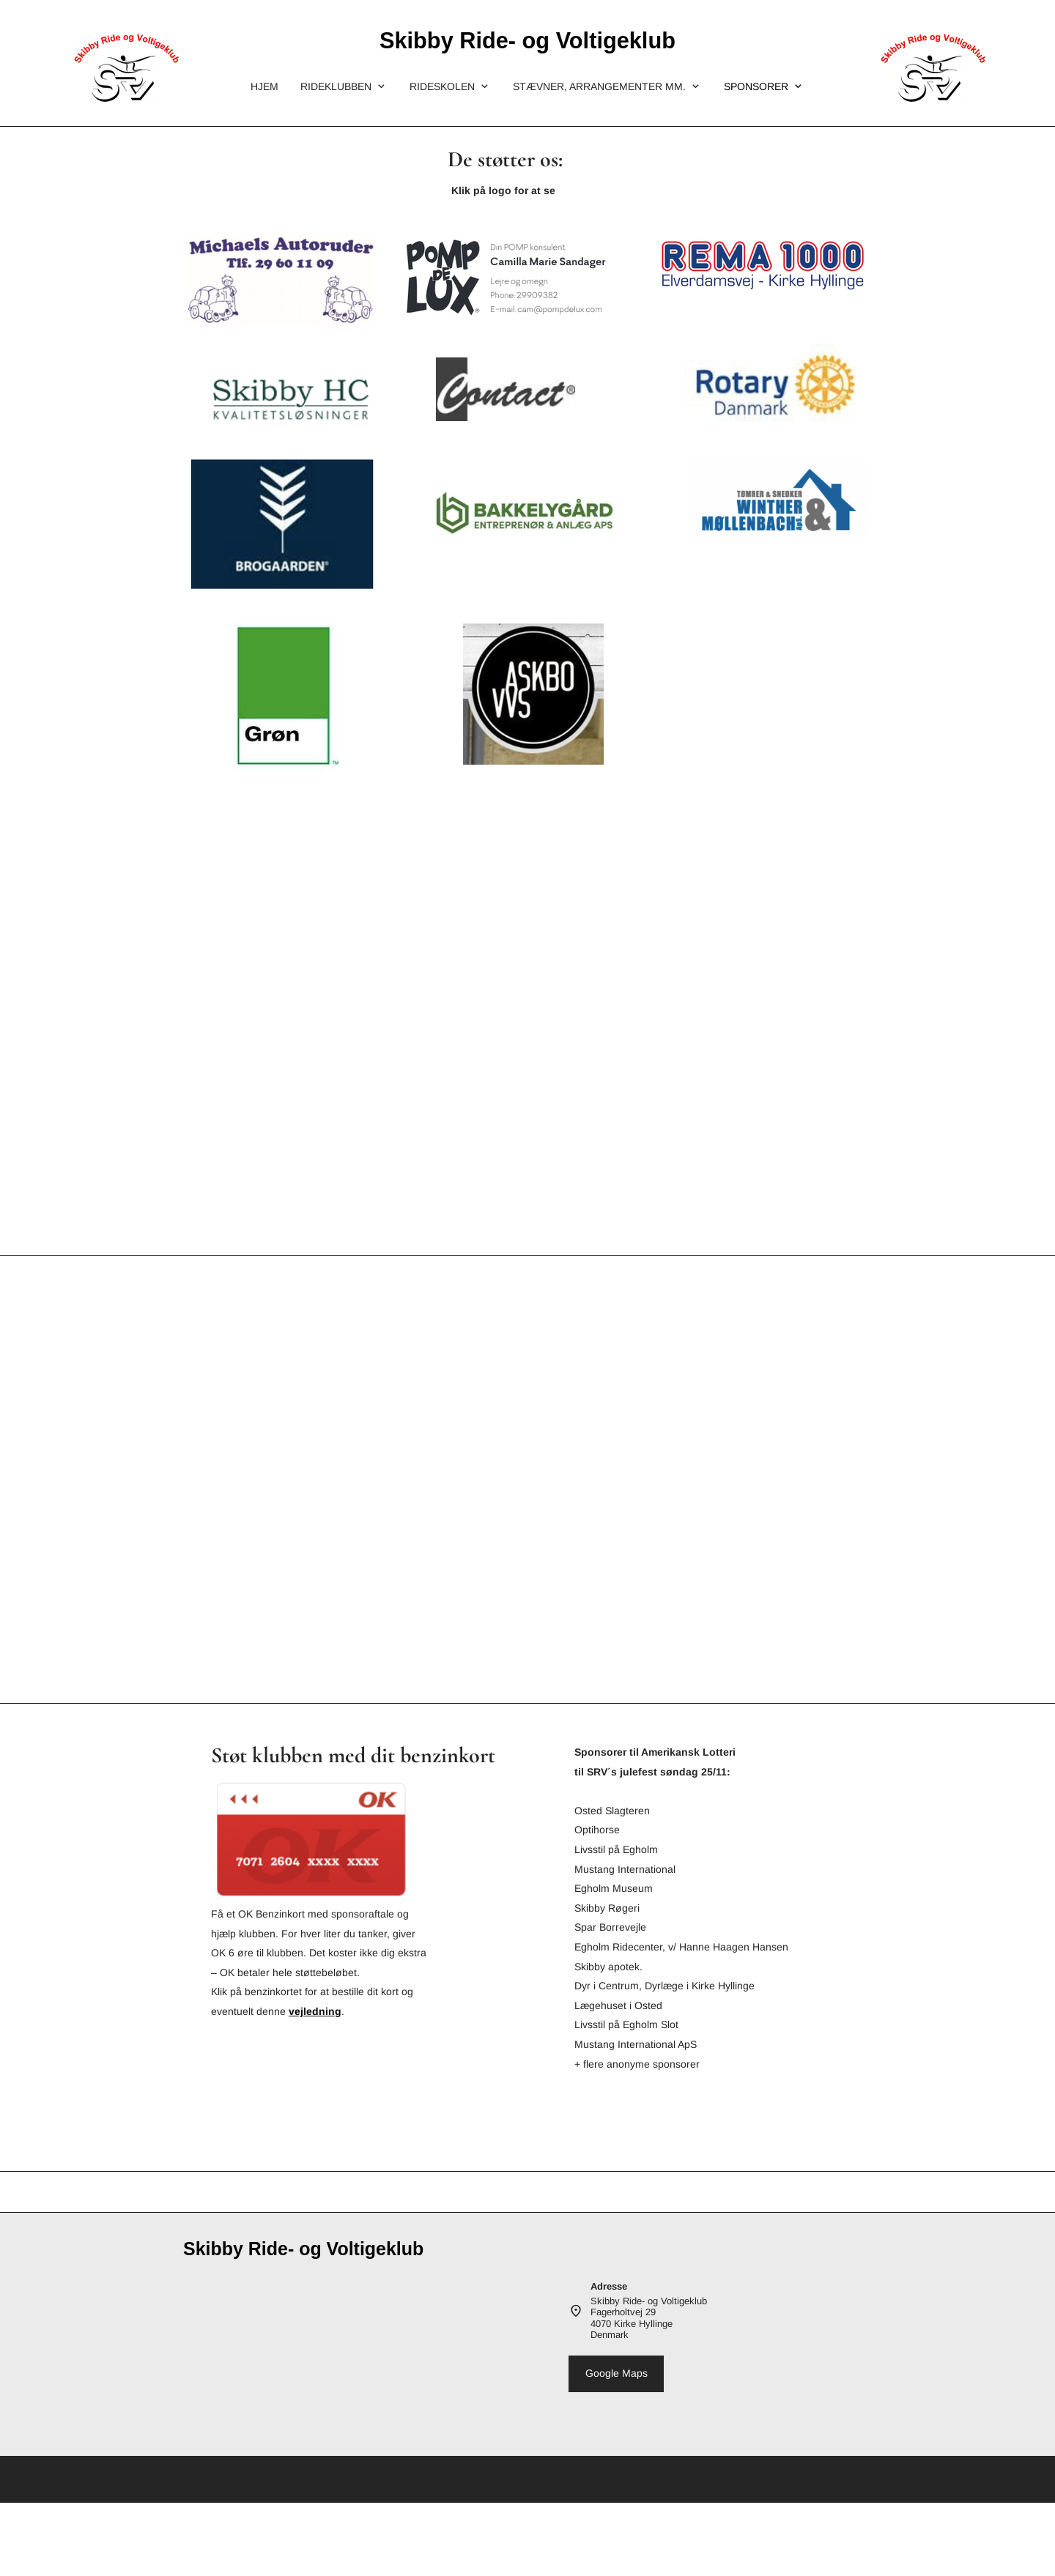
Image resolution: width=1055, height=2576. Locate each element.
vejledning (315, 2011)
